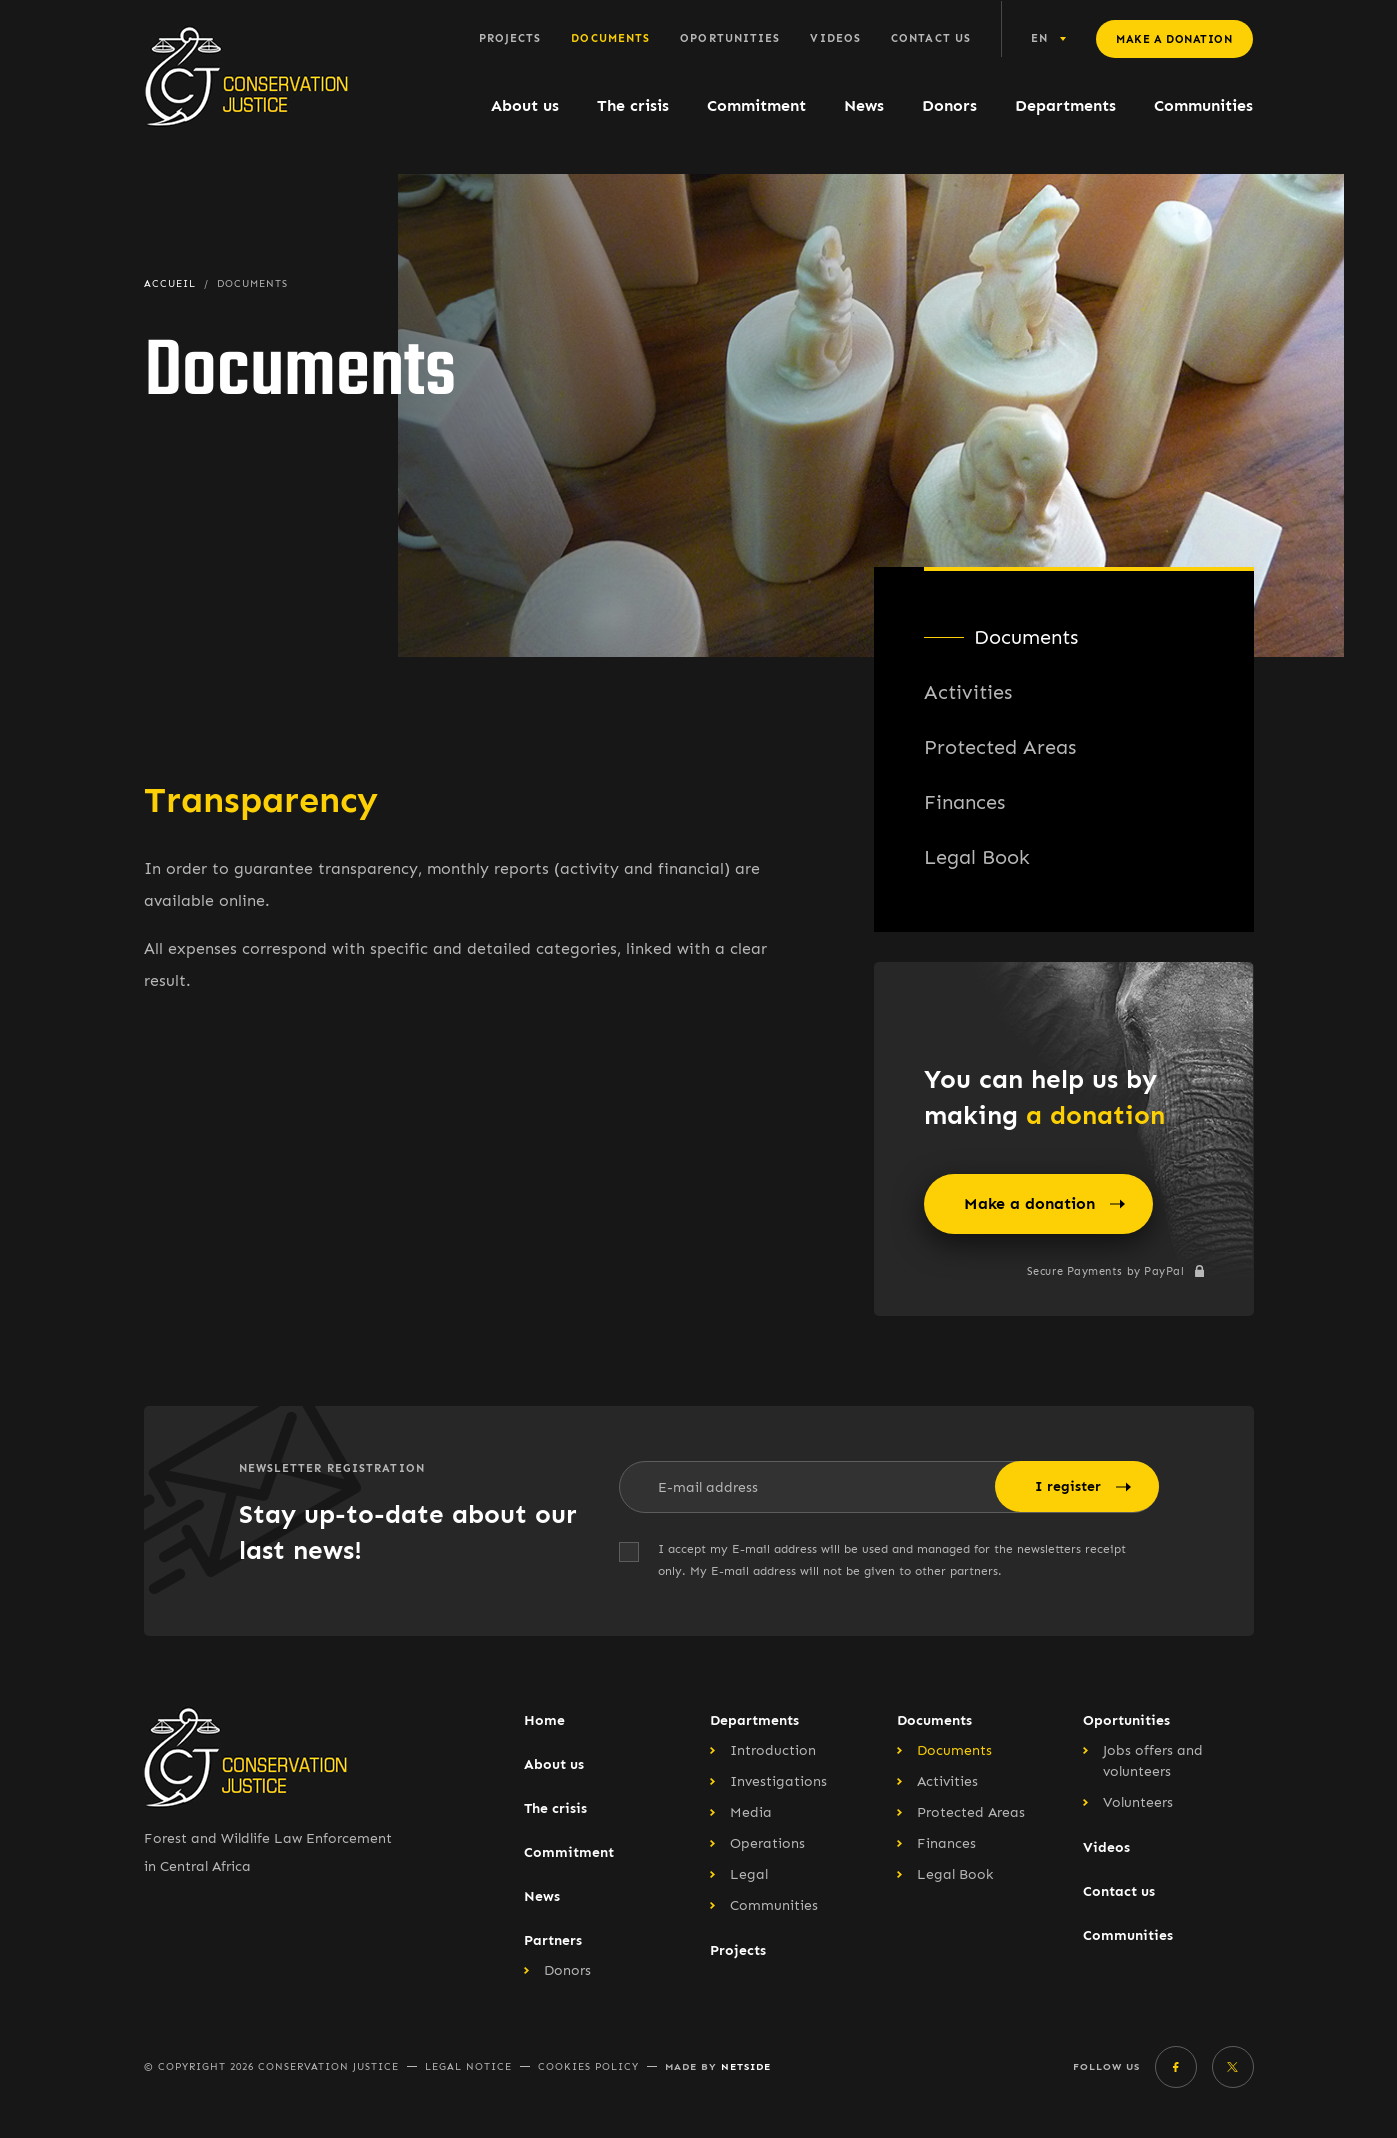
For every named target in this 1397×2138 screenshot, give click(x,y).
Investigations (778, 1781)
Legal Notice (468, 2067)
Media (751, 1812)
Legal (749, 1874)
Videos (835, 38)
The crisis (633, 105)
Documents (610, 38)
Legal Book (977, 857)
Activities (968, 692)
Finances (964, 802)
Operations (767, 1843)
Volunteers (1138, 1802)
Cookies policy (588, 2067)
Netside (746, 2066)
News (864, 105)
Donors (949, 105)
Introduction (773, 1750)
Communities (1203, 105)
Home (544, 1720)
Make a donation (1174, 39)
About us (525, 105)
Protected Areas (1000, 747)
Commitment (756, 105)
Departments (1065, 105)
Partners (553, 1940)
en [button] (1039, 38)
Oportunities (730, 38)
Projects (510, 38)
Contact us (931, 38)
